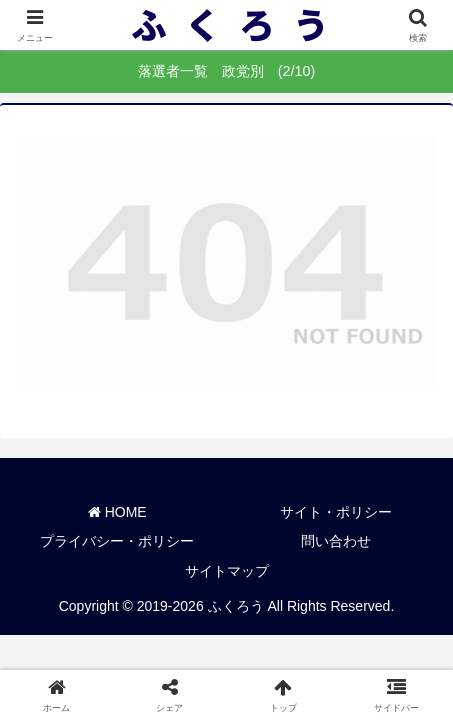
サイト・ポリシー (336, 512)
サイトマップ (227, 571)
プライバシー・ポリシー (117, 541)
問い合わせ (336, 541)
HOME (117, 512)
